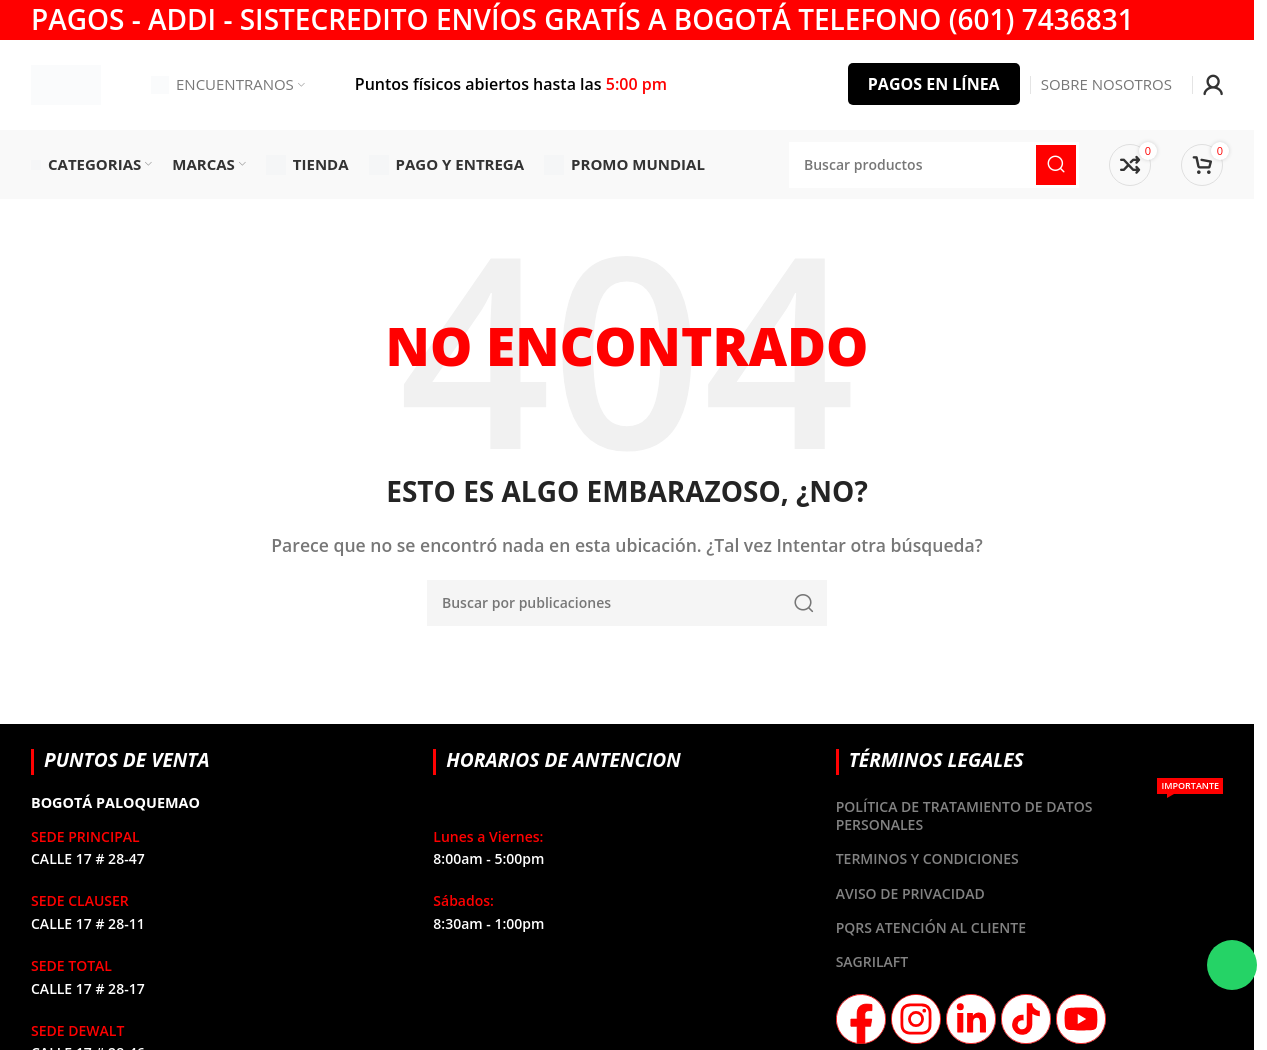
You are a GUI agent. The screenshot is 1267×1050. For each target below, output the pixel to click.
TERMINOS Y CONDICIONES (927, 859)
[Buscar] (627, 603)
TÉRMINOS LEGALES (936, 760)
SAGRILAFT (872, 962)
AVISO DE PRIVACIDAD (910, 893)
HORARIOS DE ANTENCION (563, 760)
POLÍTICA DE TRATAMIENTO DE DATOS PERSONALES (1029, 813)
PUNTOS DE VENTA (127, 760)
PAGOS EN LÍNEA (934, 84)
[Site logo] (66, 83)
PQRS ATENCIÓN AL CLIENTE (931, 927)
